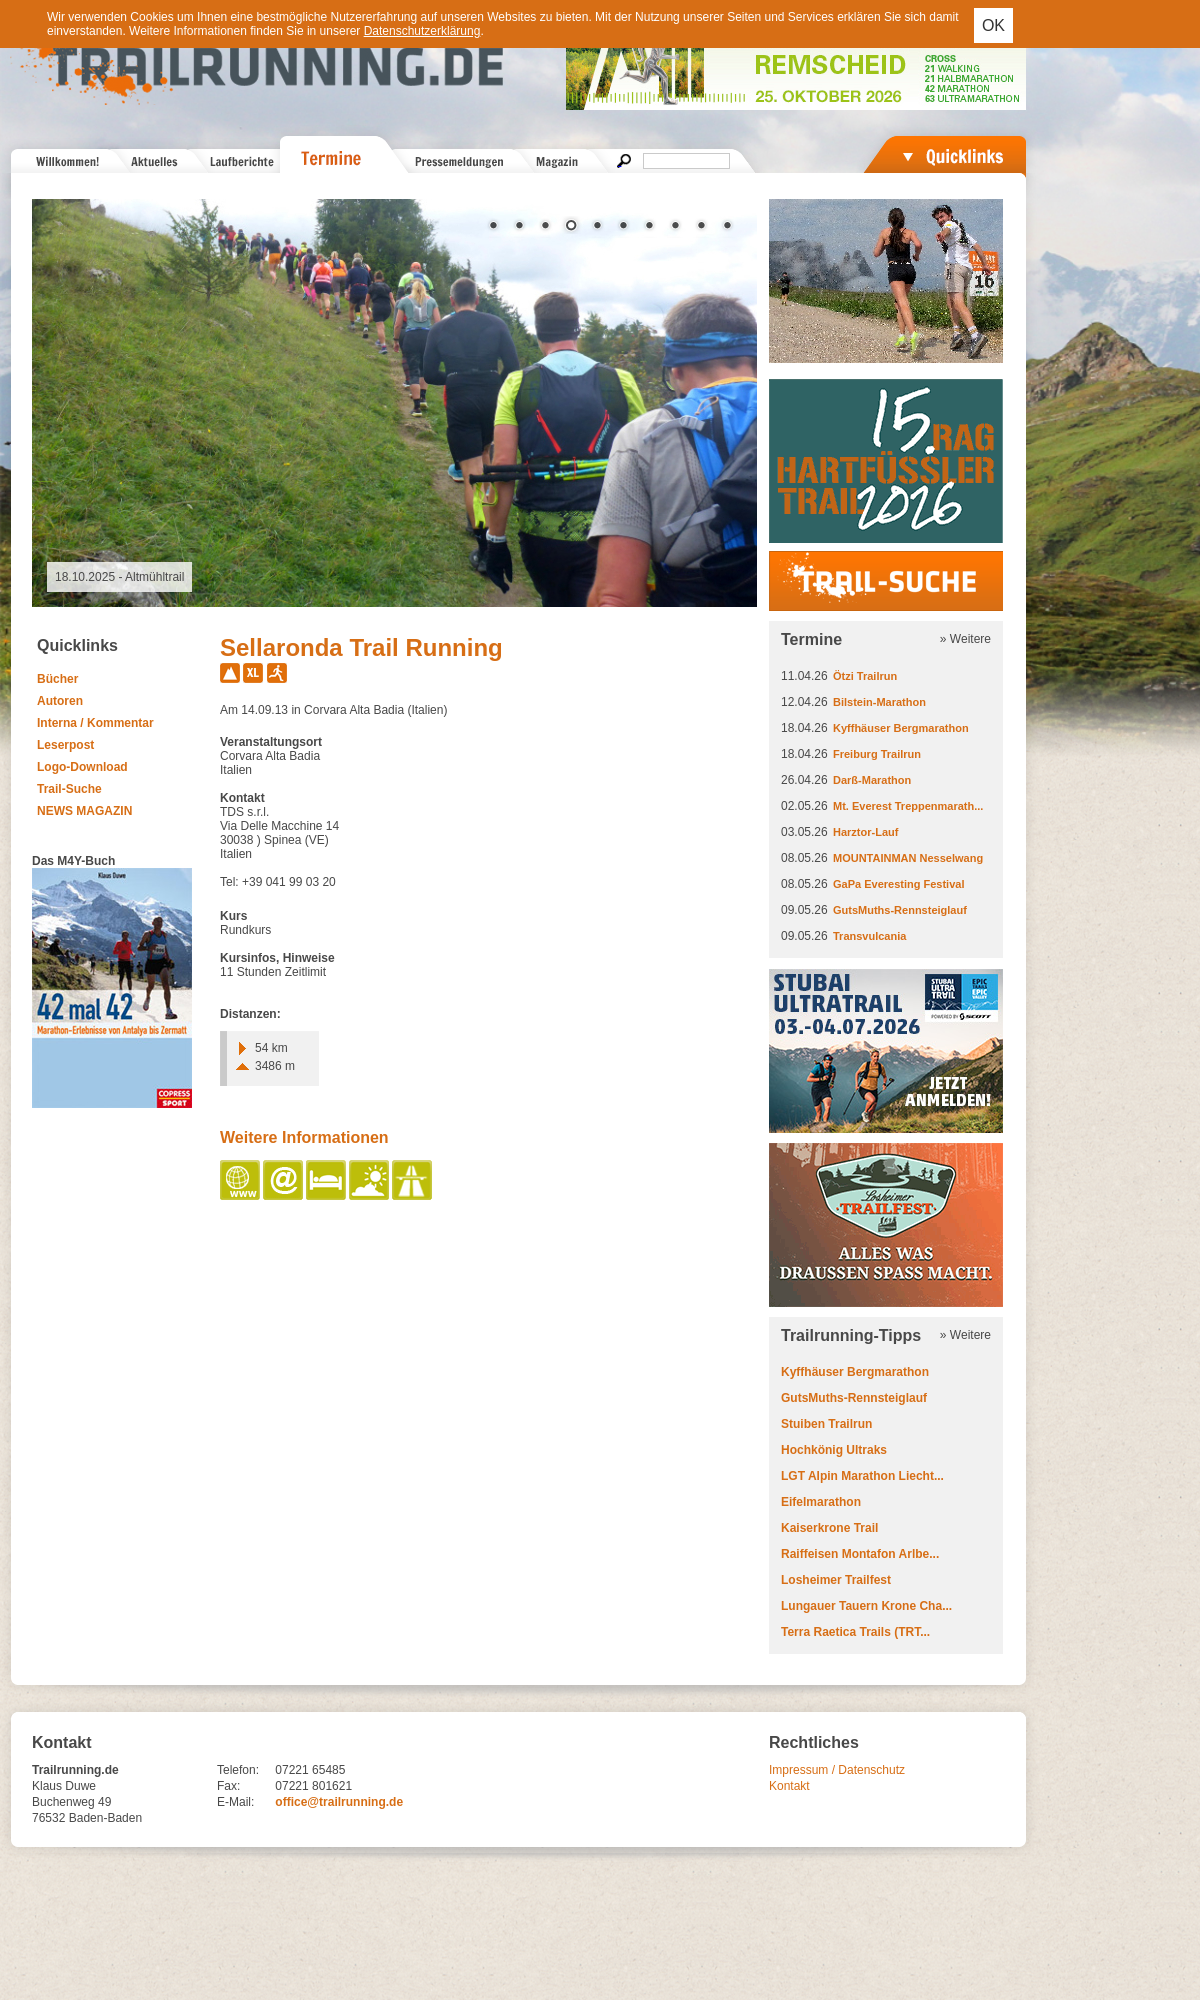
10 (727, 227)
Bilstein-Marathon (879, 702)
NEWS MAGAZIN (84, 811)
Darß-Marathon (872, 780)
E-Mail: (235, 1802)
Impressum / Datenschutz (837, 1770)
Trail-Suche (69, 789)
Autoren (60, 701)
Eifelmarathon (821, 1502)
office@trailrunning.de (339, 1802)
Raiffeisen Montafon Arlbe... (860, 1554)
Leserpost (65, 745)
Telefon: (238, 1770)
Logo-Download (82, 767)
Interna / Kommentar (95, 723)
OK (993, 25)
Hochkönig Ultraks (834, 1450)
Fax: (228, 1786)
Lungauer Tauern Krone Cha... (866, 1606)
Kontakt (789, 1786)
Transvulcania (869, 936)
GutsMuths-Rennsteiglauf (900, 910)
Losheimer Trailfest (836, 1580)
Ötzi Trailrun (865, 676)
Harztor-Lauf (865, 832)
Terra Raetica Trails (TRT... (855, 1632)
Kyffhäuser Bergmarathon (901, 728)
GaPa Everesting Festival (898, 884)
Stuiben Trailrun (826, 1424)
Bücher (57, 679)
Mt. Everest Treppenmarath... (908, 806)
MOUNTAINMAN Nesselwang (908, 858)
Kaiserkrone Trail (829, 1528)
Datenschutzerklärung (422, 31)
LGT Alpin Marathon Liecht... (862, 1476)
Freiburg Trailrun (877, 754)
